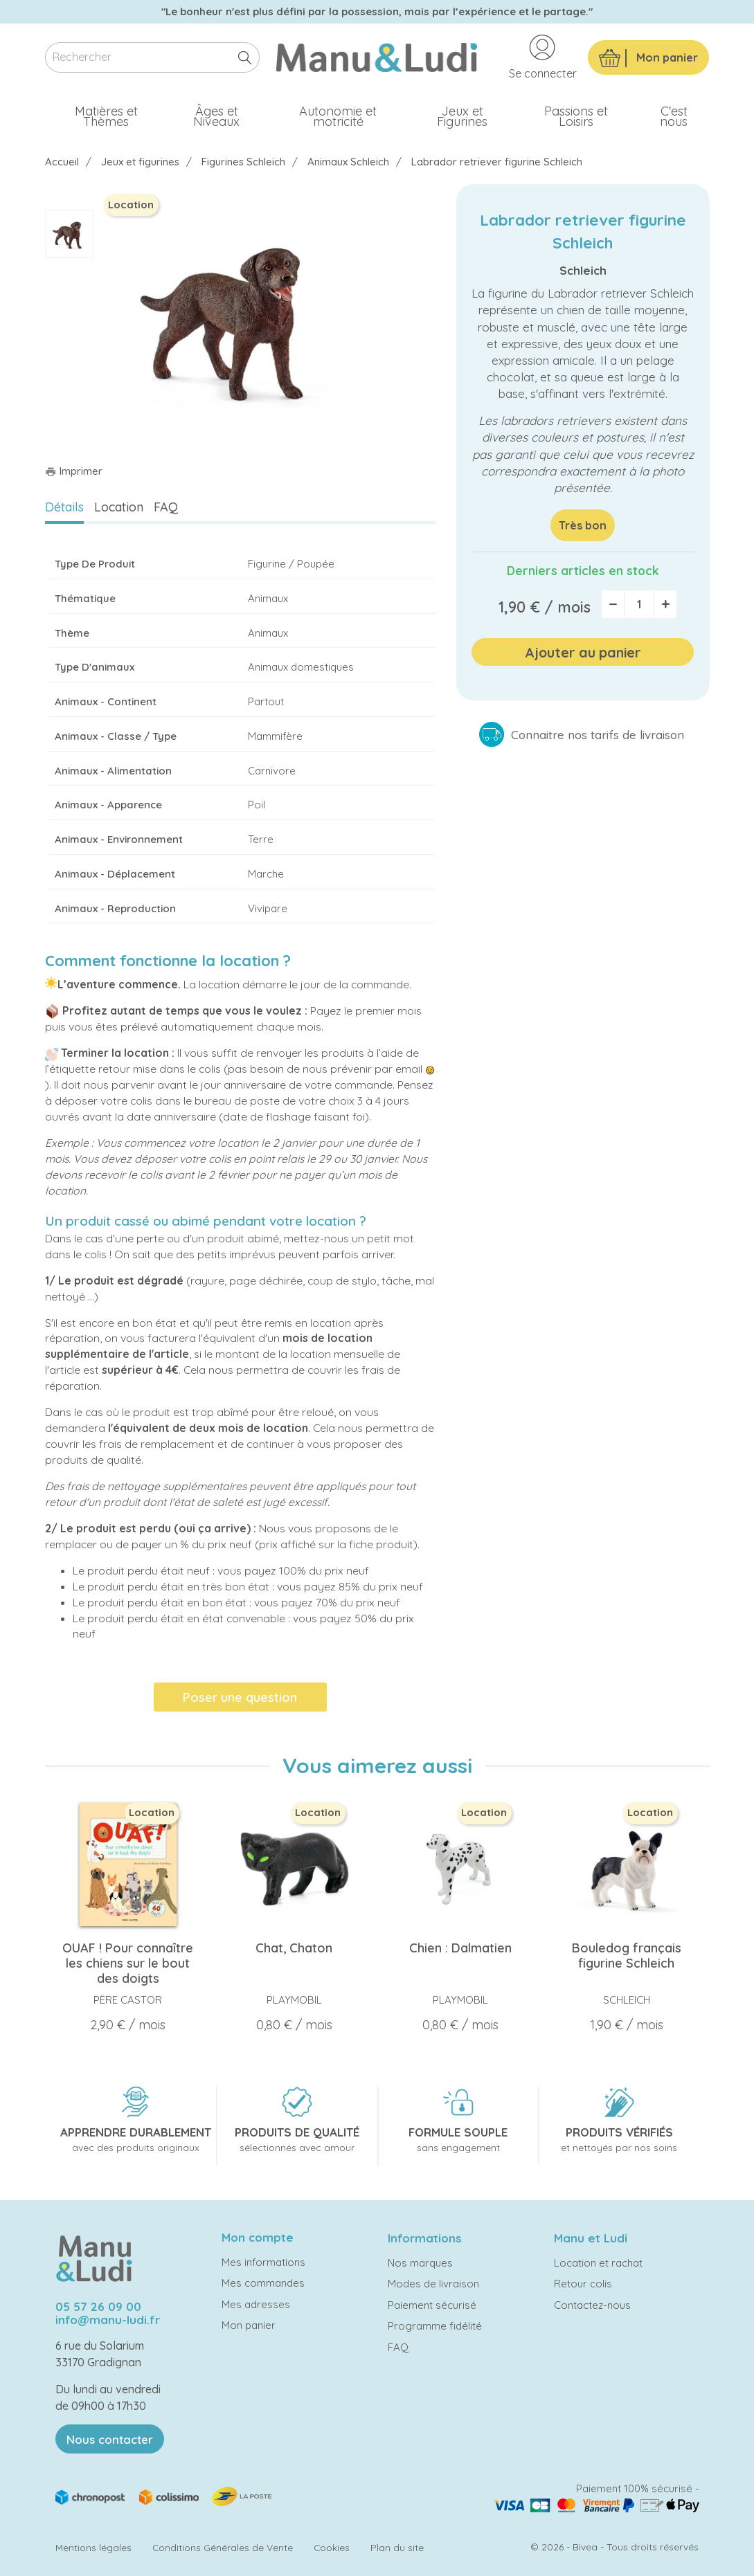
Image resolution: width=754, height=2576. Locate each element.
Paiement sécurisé (432, 2305)
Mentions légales (93, 2547)
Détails (64, 507)
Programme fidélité (435, 2325)
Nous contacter (109, 2439)
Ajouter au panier (583, 652)
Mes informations (263, 2262)
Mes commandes (263, 2282)
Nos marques (420, 2262)
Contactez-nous (592, 2305)
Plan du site (397, 2547)
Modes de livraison (433, 2283)
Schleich (583, 270)
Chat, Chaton (293, 1948)
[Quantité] (639, 604)
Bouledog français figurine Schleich (626, 1955)
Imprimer (74, 471)
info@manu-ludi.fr (107, 2319)
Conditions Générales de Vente (222, 2547)
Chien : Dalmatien (460, 1948)
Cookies (332, 2547)
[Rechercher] (152, 57)
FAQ (166, 507)
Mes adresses (256, 2304)
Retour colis (583, 2283)
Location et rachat (598, 2262)
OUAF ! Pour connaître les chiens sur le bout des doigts (127, 1963)
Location (118, 507)
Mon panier (249, 2325)
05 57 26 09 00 (98, 2306)
